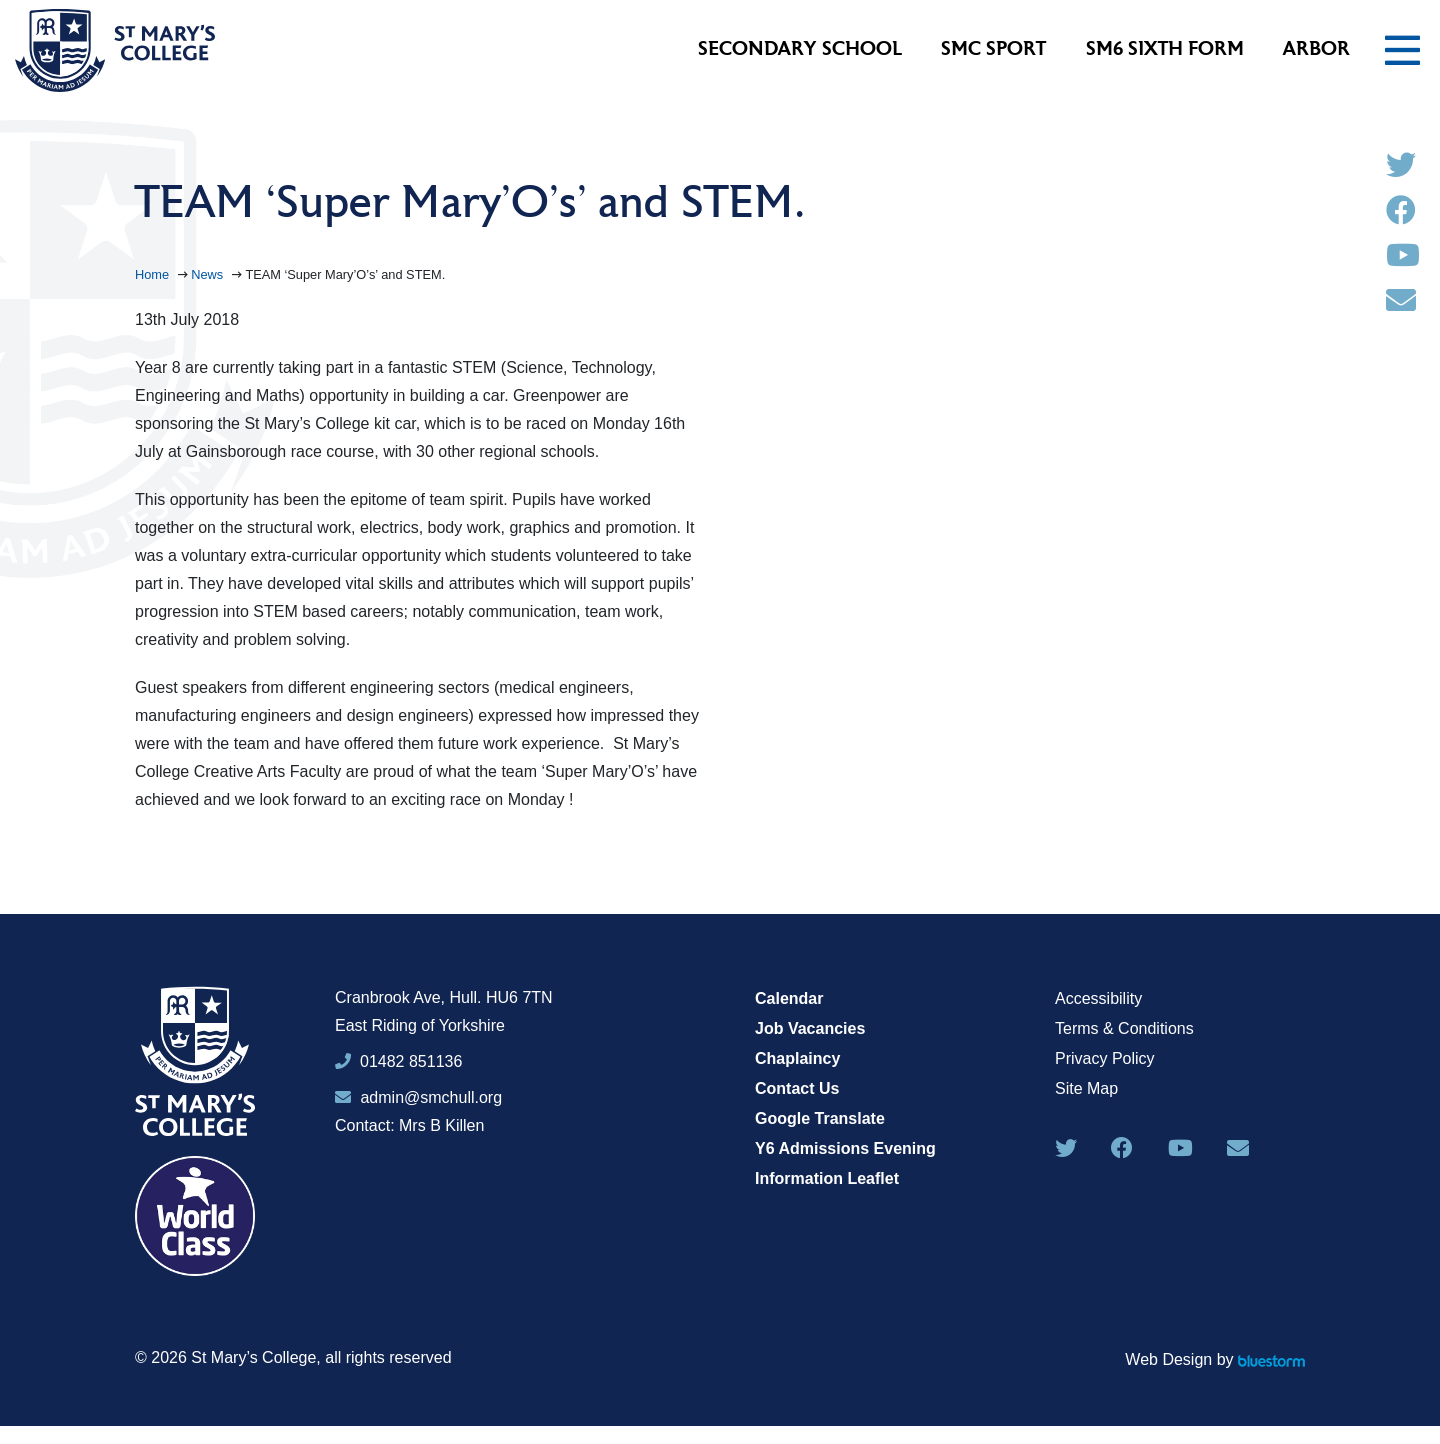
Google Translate (820, 1118)
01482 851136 (411, 1061)
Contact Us (797, 1088)
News (209, 274)
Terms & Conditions (1124, 1028)
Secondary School (800, 50)
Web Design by (1215, 1359)
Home (154, 274)
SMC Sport (993, 50)
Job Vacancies (810, 1028)
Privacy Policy (1105, 1058)
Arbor (1316, 50)
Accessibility (1098, 998)
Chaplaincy (797, 1058)
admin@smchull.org (418, 1097)
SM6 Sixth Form (1165, 50)
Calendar (789, 998)
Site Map (1086, 1088)
